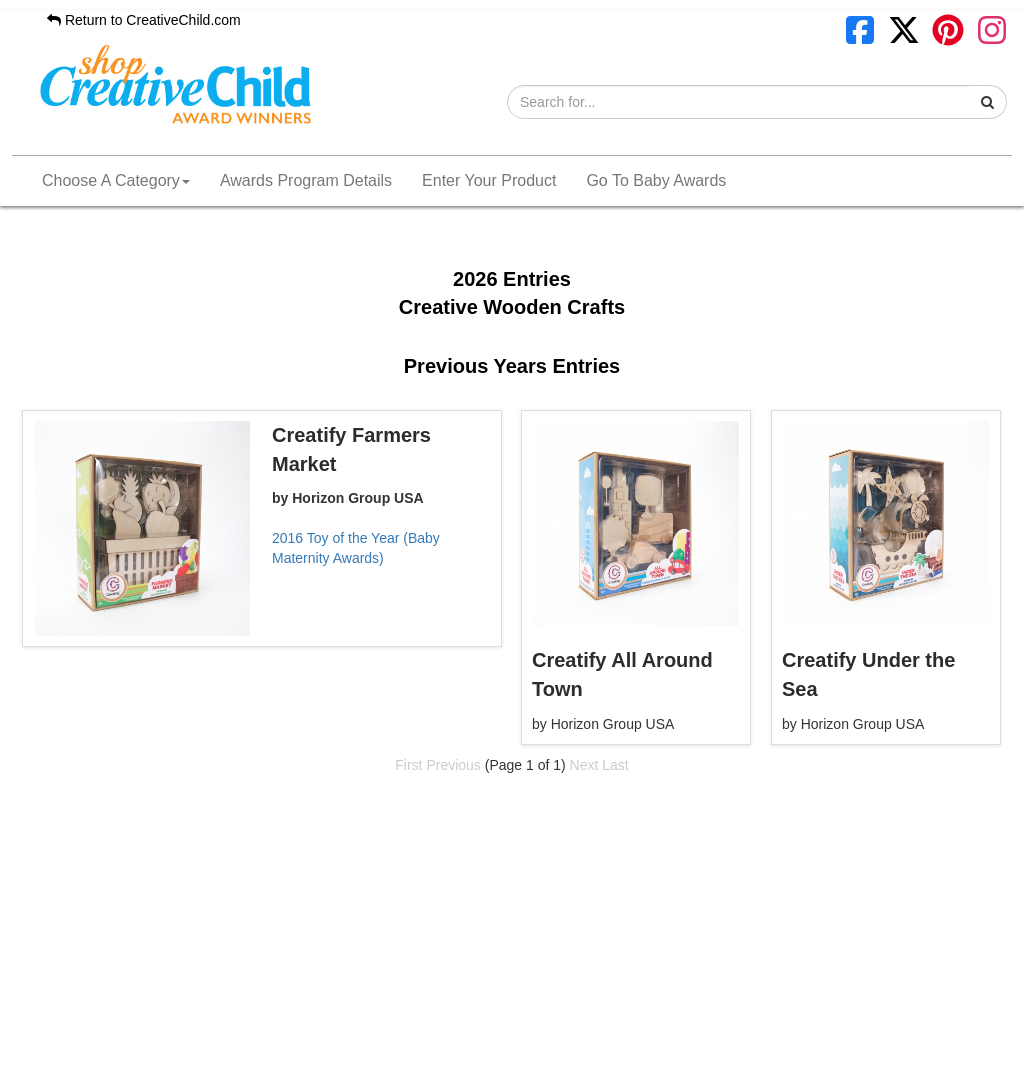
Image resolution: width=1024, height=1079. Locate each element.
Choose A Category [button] (116, 180)
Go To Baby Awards (656, 180)
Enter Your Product (489, 180)
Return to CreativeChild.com (144, 20)
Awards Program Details (306, 180)
